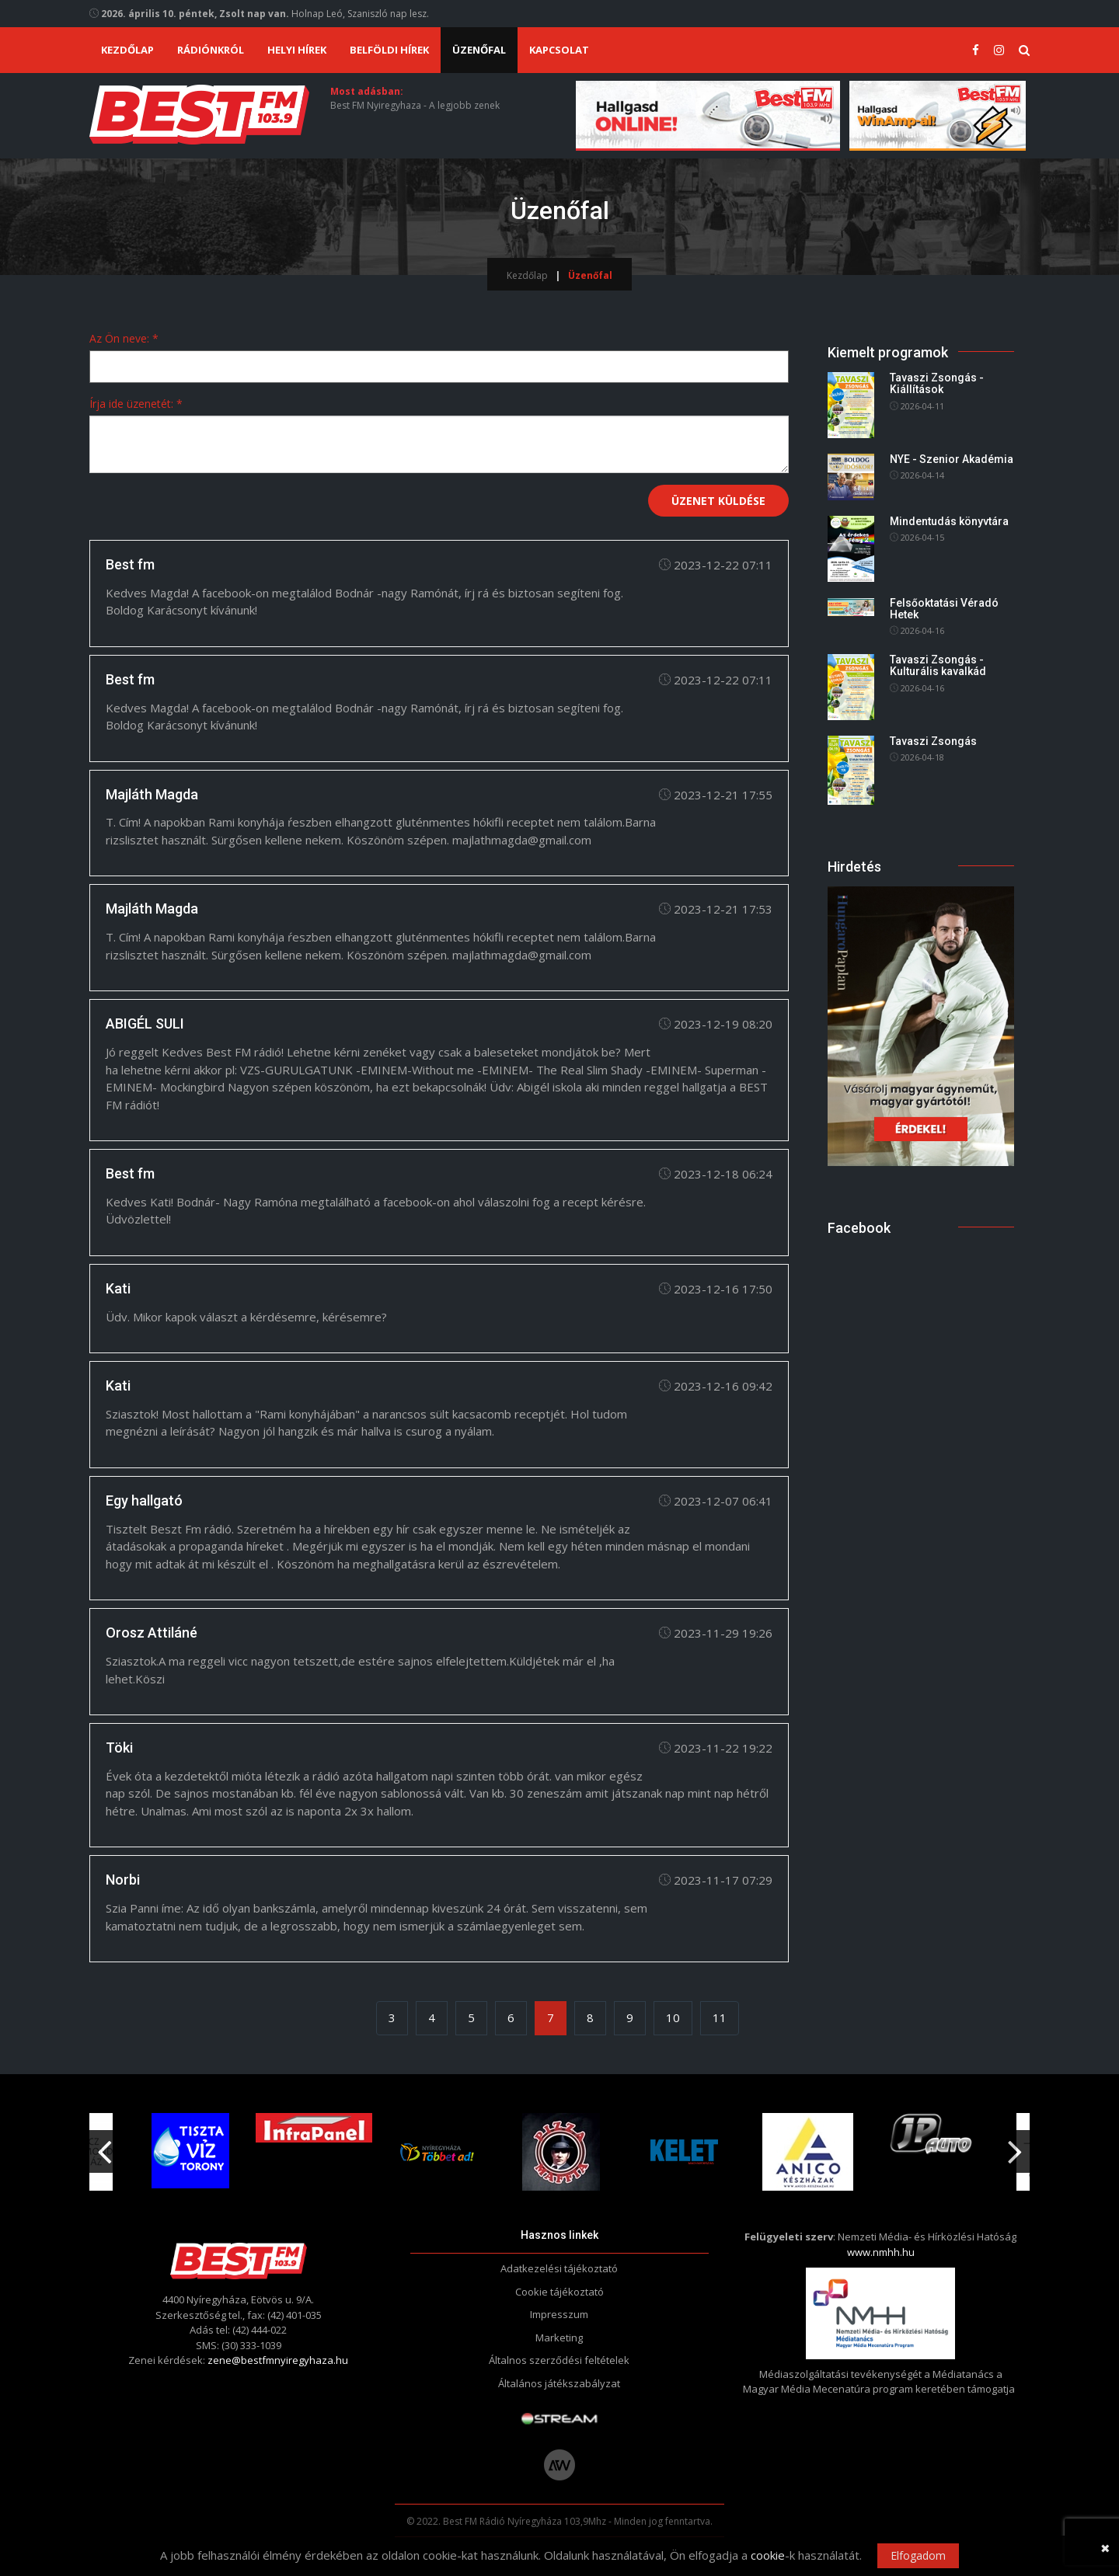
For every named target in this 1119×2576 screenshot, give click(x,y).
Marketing (559, 2338)
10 (673, 2017)
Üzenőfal (479, 50)
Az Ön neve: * (124, 338)
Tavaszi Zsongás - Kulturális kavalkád (938, 665)
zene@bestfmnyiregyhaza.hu (277, 2361)
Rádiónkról (210, 50)
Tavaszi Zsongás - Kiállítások (937, 383)
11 (720, 2017)
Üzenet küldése (718, 500)
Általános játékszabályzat (559, 2383)
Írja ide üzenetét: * (136, 403)
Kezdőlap (127, 50)
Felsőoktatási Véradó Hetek (944, 609)
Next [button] (1014, 2145)
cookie (768, 2555)
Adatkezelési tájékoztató (559, 2269)
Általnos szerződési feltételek (559, 2361)
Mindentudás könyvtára (949, 521)
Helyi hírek (296, 50)
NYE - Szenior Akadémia (951, 459)
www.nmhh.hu (881, 2252)
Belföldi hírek (389, 50)
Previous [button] (104, 2145)
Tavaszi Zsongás (933, 741)
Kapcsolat (559, 50)
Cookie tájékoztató (559, 2292)
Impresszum (559, 2315)
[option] (437, 2152)
